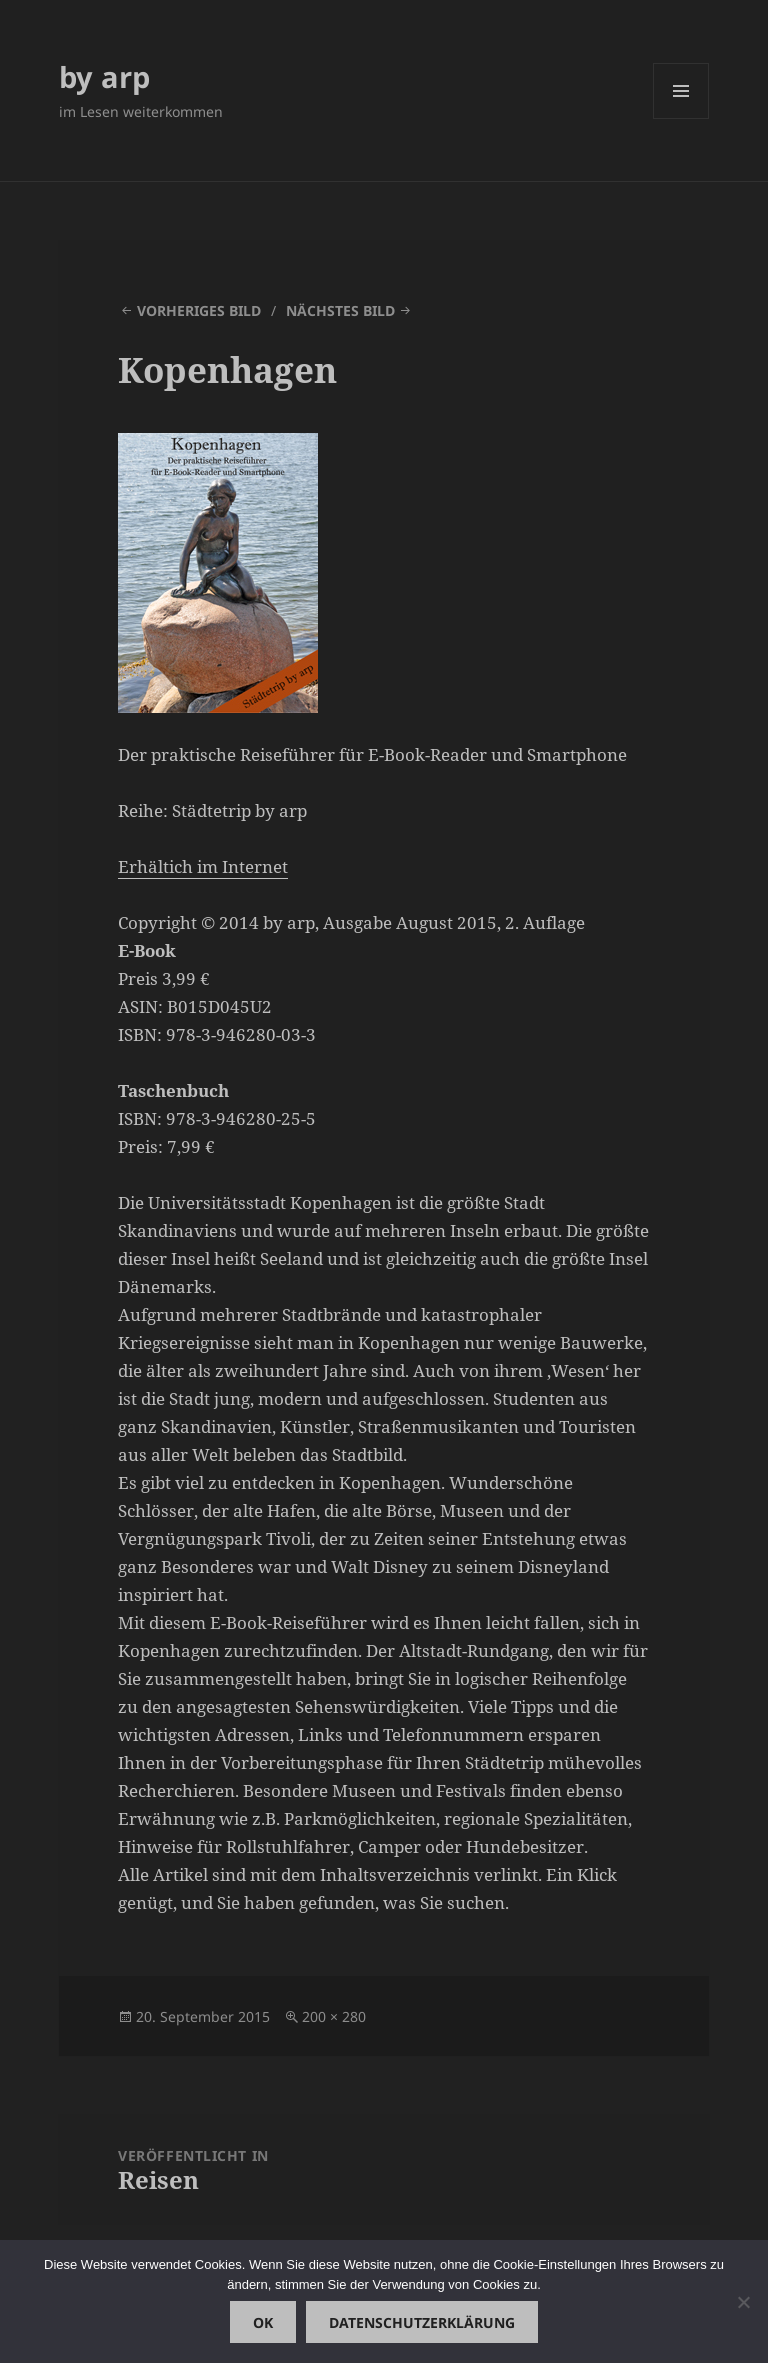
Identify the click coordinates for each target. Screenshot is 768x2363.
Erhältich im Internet (203, 866)
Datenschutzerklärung (422, 2322)
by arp (104, 76)
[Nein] (743, 2302)
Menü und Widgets (681, 118)
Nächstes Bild (340, 310)
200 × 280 (334, 2016)
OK (263, 2322)
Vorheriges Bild (199, 310)
